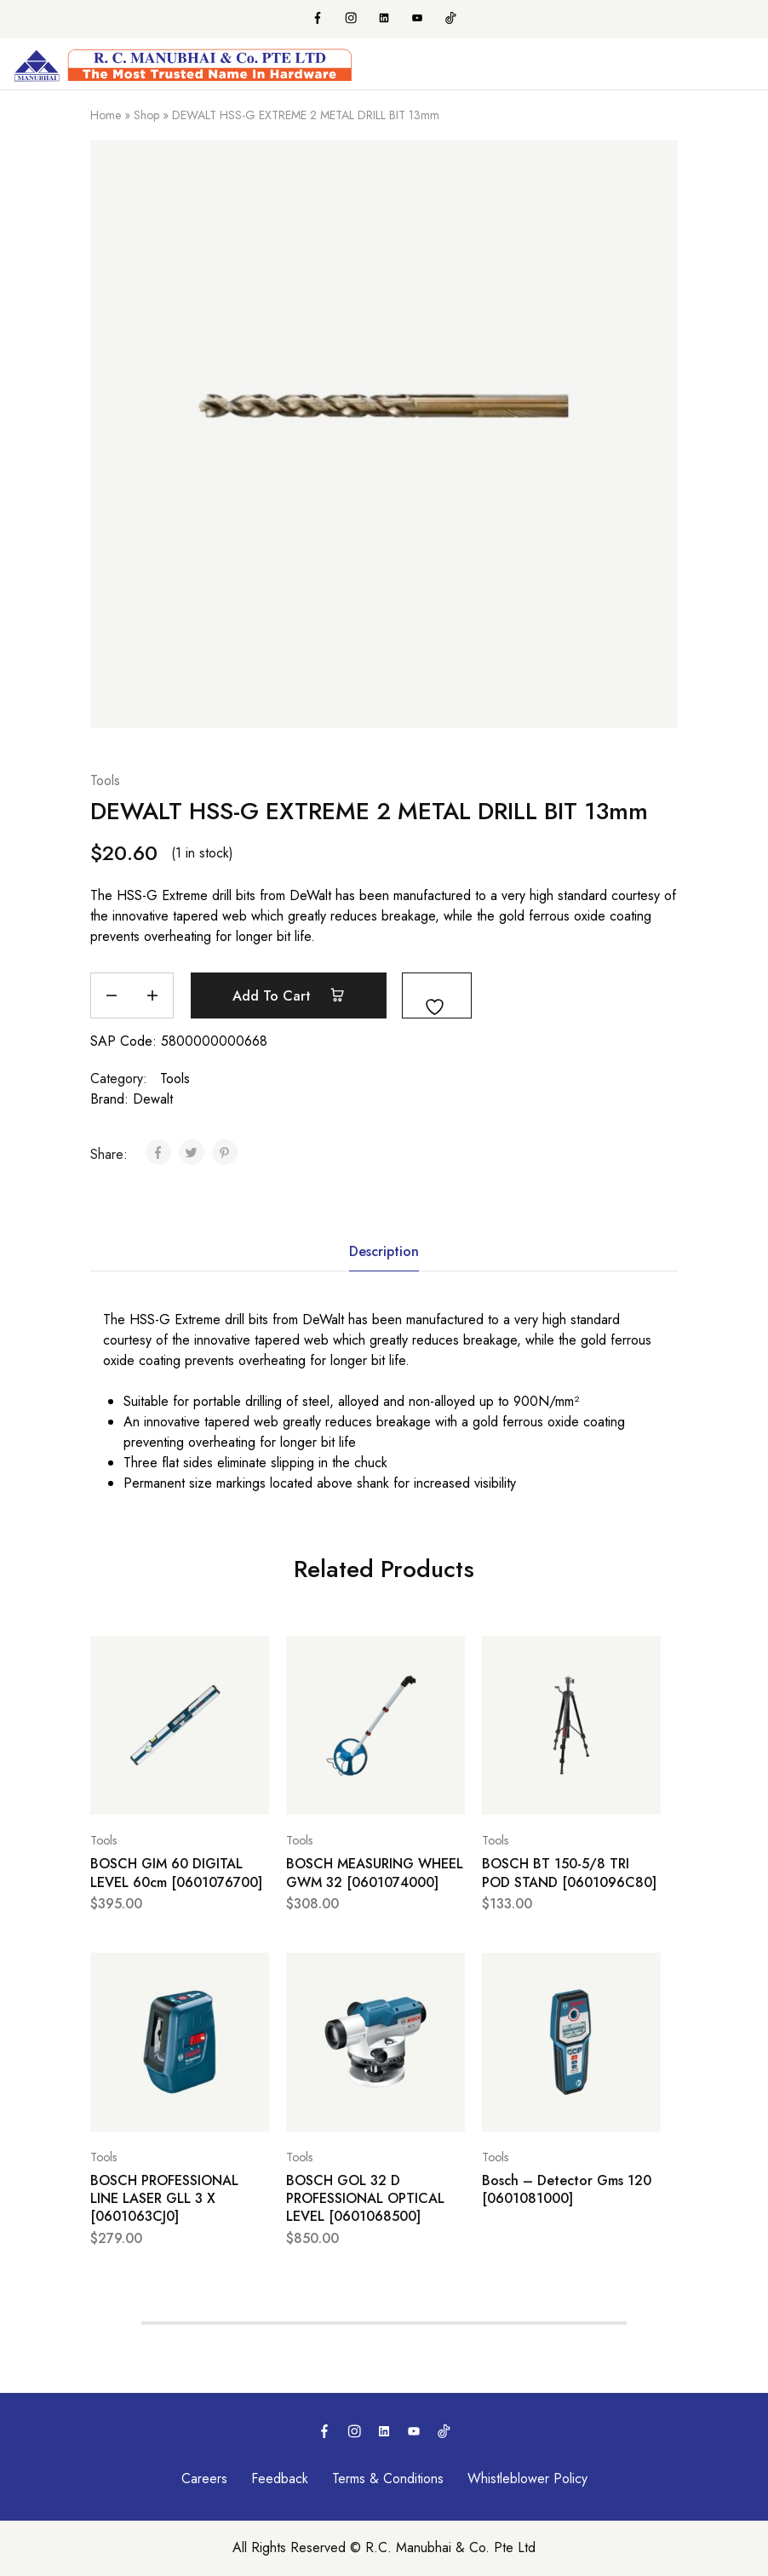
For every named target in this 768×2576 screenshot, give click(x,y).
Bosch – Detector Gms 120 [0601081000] (566, 2189)
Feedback (279, 2478)
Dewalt (153, 1099)
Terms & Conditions (388, 2478)
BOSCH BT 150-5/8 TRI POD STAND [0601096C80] (569, 1872)
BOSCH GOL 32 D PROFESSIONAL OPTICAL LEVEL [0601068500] (365, 2199)
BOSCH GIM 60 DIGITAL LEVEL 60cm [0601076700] (176, 1872)
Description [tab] (384, 1251)
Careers (204, 2478)
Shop (146, 114)
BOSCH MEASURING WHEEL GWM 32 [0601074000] (374, 1872)
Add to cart (288, 995)
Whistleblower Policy (527, 2478)
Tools (105, 780)
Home (105, 114)
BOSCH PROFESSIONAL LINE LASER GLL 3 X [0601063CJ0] (164, 2199)
